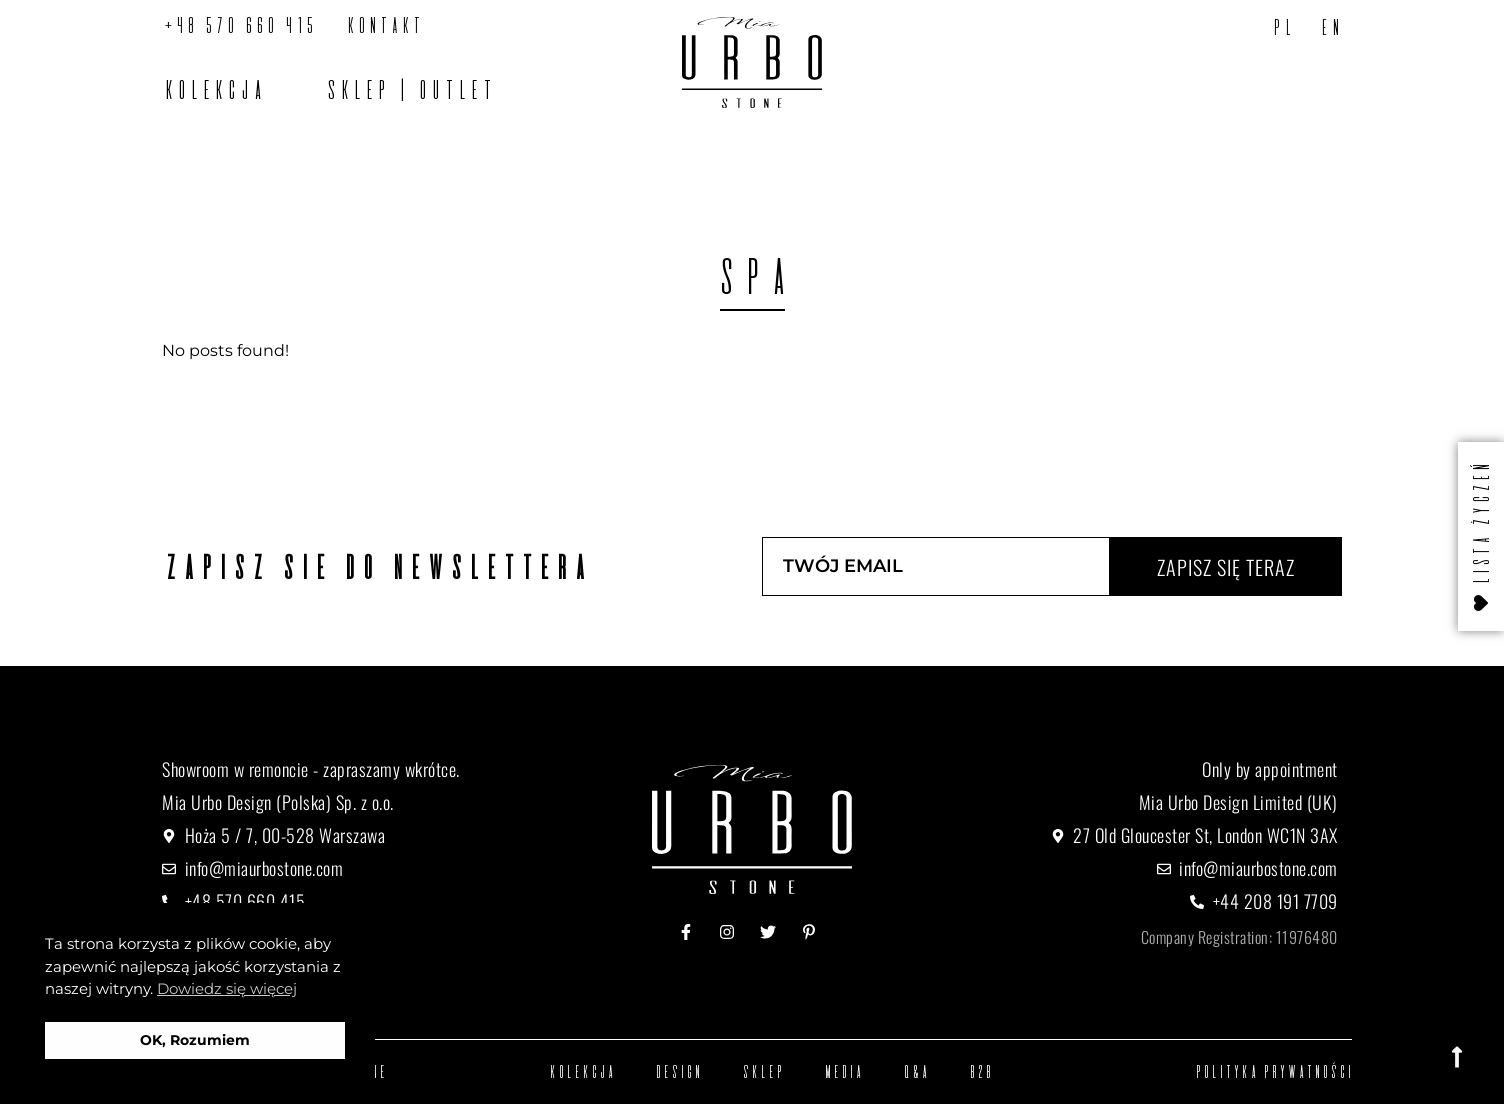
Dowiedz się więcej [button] (227, 988)
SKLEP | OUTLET (409, 89)
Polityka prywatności (1273, 1071)
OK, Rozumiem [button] (195, 1040)
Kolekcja (213, 89)
